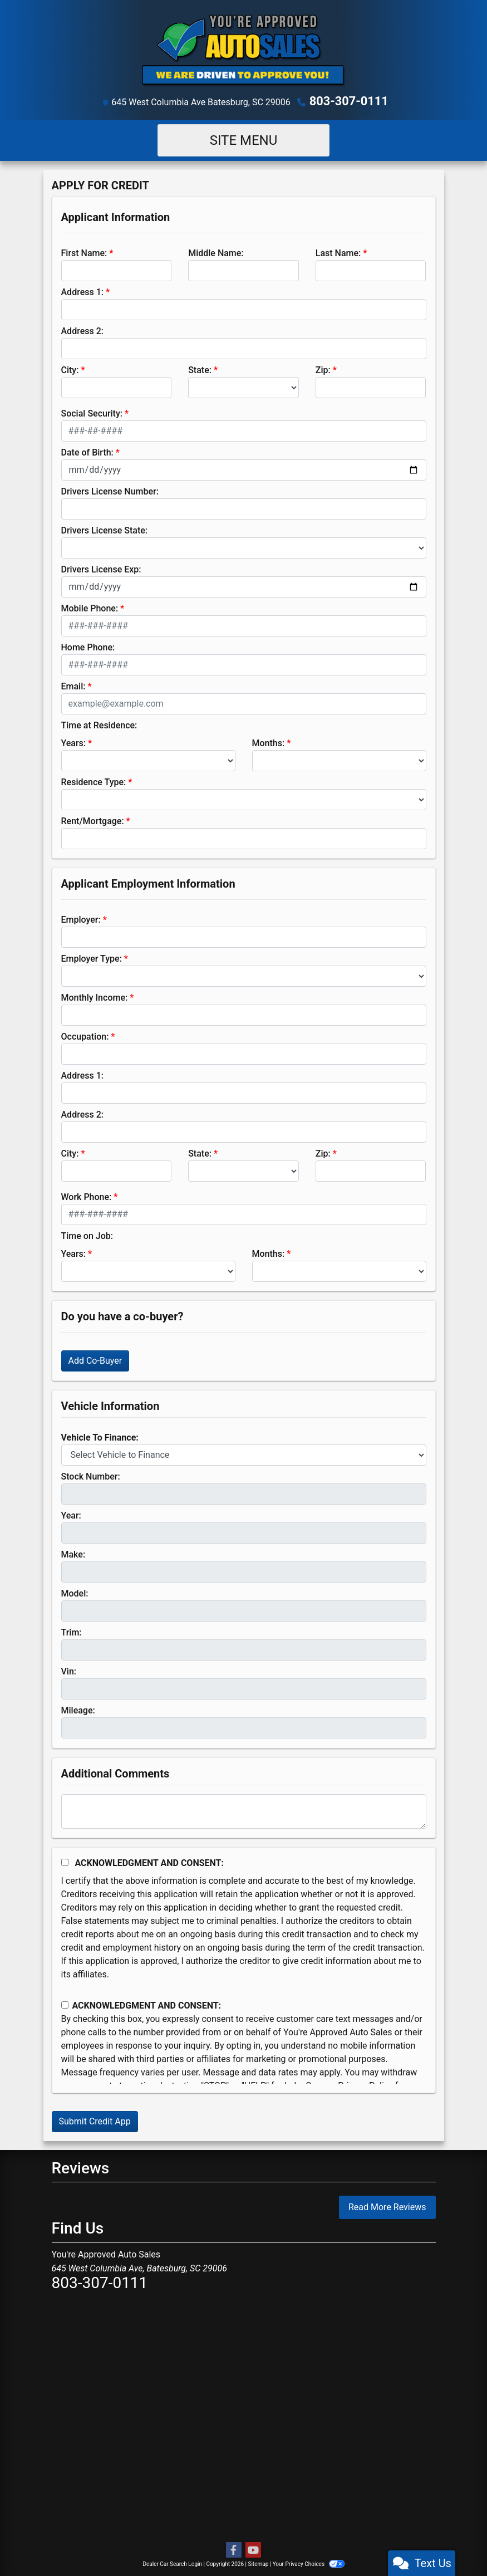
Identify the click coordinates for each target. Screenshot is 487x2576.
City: (70, 368)
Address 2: (82, 329)
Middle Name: (215, 251)
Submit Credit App (95, 2119)
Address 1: (82, 290)
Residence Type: (93, 780)
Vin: (69, 1669)
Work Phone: (86, 1195)
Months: (268, 741)
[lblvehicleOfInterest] (243, 1453)
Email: (73, 684)
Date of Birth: (87, 450)
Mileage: (78, 1708)
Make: (73, 1552)
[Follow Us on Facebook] (234, 2548)
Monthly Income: (94, 996)
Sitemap (258, 2562)
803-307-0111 (348, 100)
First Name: (84, 251)
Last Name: (338, 251)
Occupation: (85, 1035)
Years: (73, 741)
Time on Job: (87, 1234)
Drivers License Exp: (101, 567)
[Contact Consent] (64, 2003)
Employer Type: (91, 957)
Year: (71, 1514)
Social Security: (92, 412)
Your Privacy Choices (309, 2562)
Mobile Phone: (90, 606)
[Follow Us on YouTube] (253, 2548)
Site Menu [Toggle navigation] (244, 138)
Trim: (71, 1630)
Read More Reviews (387, 2206)
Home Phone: (88, 645)
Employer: (81, 918)
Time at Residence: (99, 723)
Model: (74, 1591)
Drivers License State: (104, 528)
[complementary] (453, 2542)
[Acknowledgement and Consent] (64, 1860)
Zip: (323, 368)
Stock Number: (90, 1475)
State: (199, 368)
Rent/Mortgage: (92, 819)
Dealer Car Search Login (172, 2562)
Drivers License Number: (110, 489)
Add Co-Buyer (95, 1359)
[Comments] (243, 1810)
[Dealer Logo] (244, 50)
